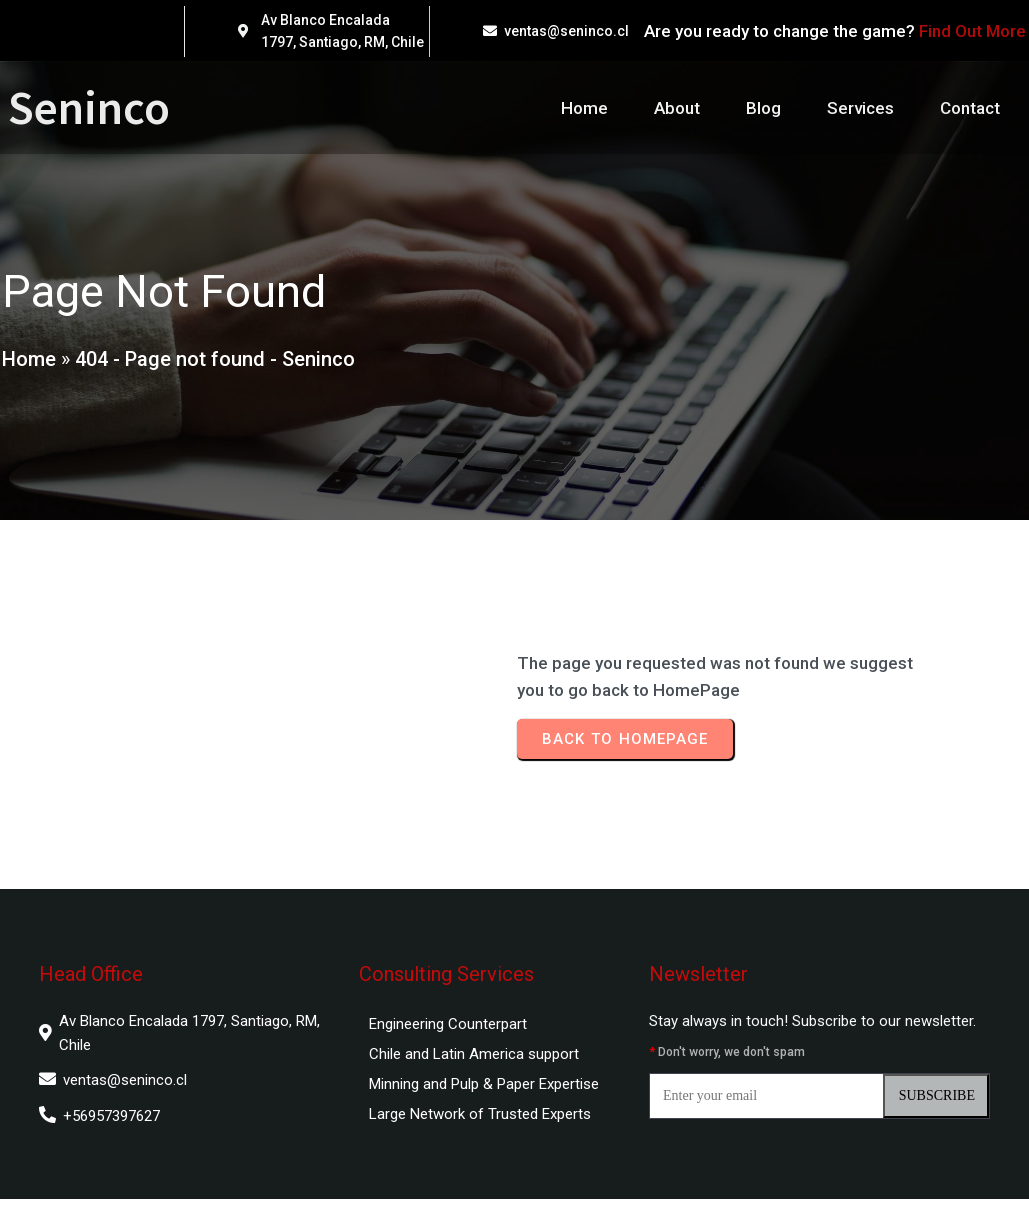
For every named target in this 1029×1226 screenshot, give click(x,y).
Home (27, 366)
